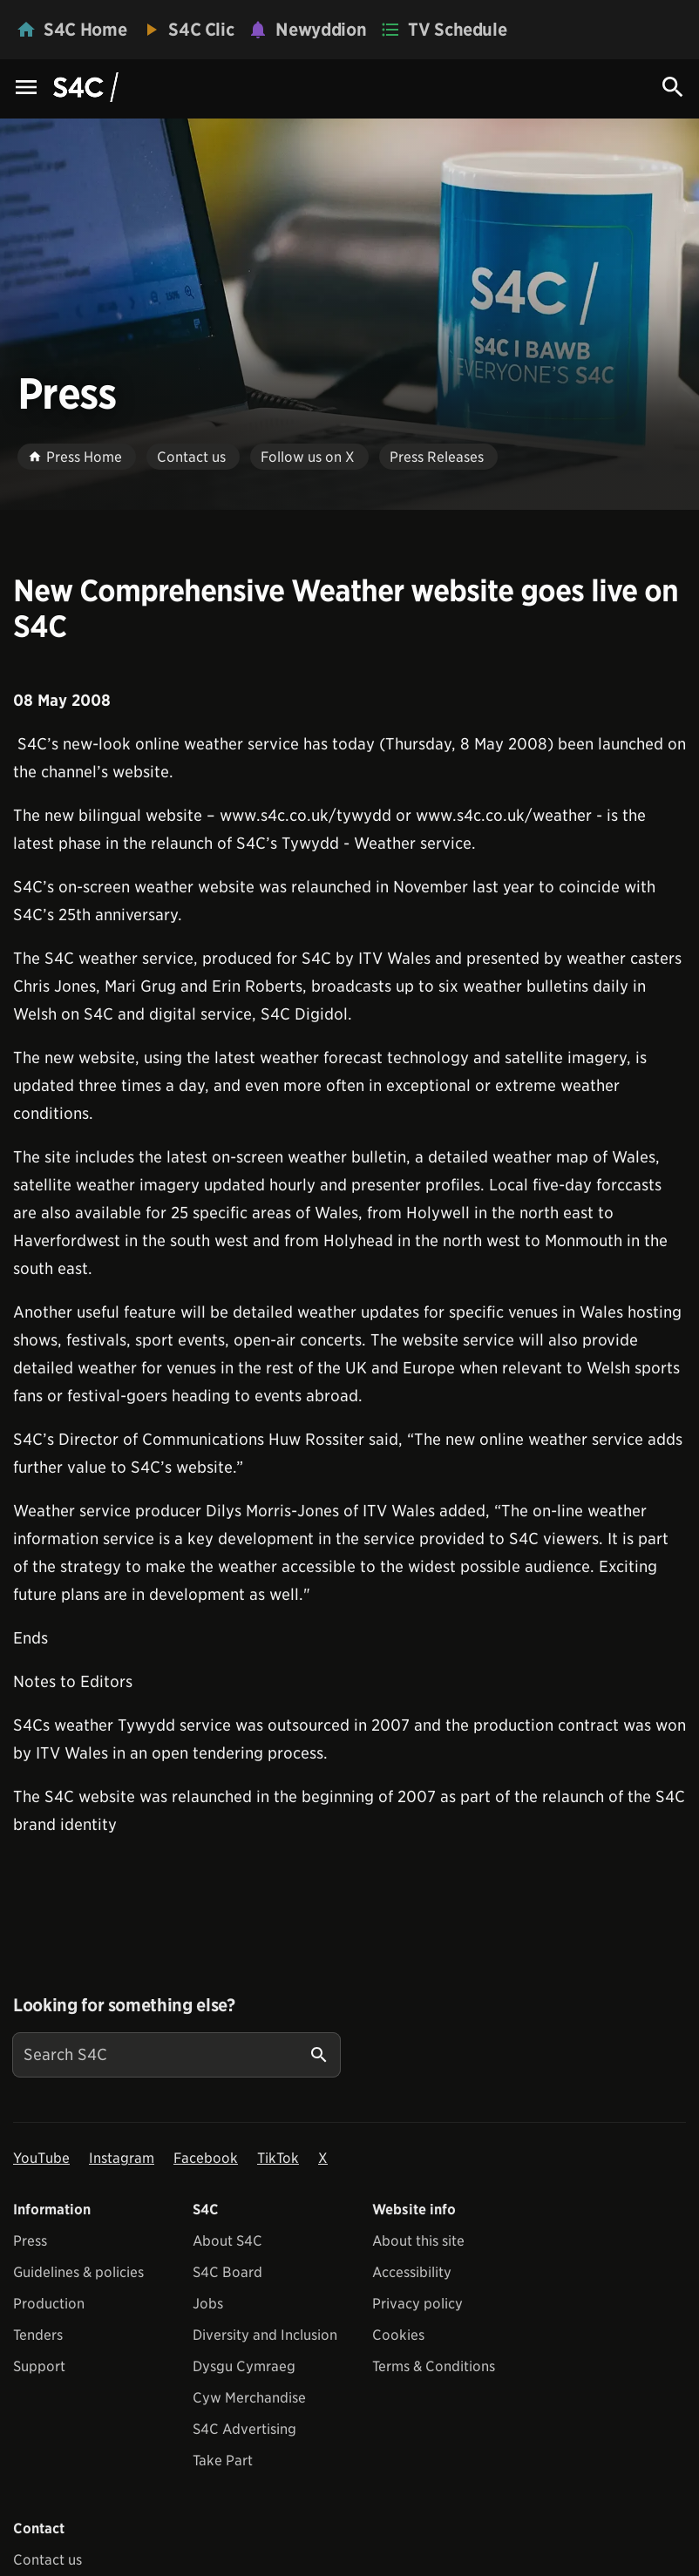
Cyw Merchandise (249, 2398)
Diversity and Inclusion (265, 2335)
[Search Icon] (673, 87)
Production (49, 2303)
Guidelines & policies (78, 2272)
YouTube (41, 2158)
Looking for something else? (124, 2005)
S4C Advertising (244, 2429)
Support (39, 2366)
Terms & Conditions (433, 2366)
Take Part (223, 2460)
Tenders (38, 2335)
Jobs (208, 2303)
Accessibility (411, 2272)
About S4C (227, 2241)
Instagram (121, 2158)
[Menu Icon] (26, 88)
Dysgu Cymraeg (244, 2366)
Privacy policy (417, 2303)
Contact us (47, 2560)
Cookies (398, 2335)
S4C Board (227, 2272)
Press (30, 2241)
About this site (418, 2241)
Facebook (205, 2158)
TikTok (278, 2158)
